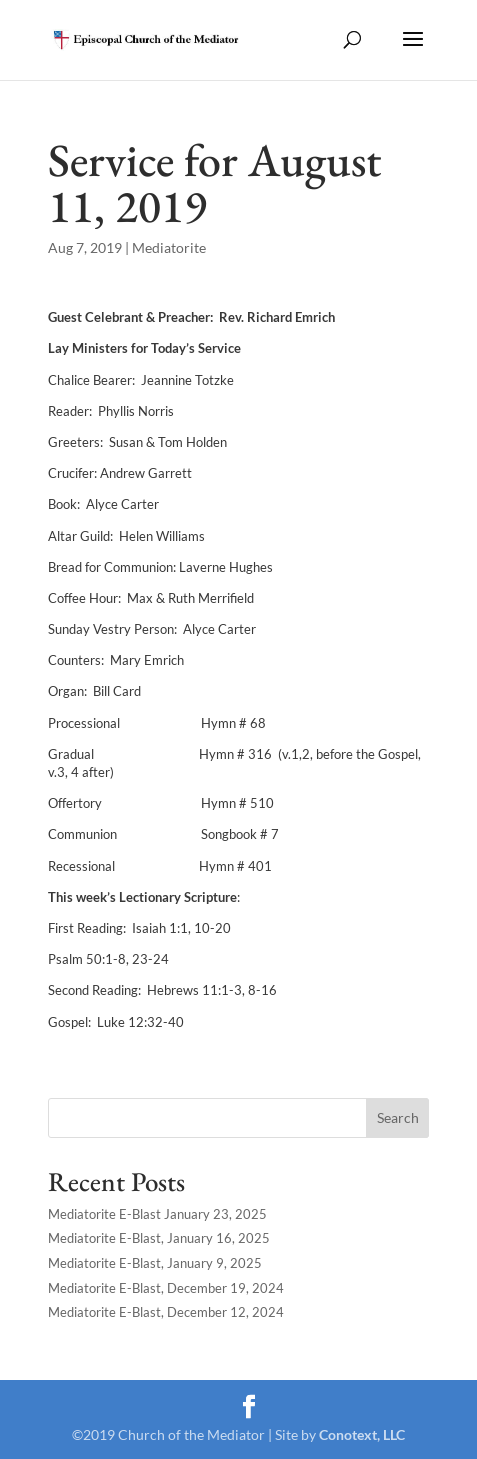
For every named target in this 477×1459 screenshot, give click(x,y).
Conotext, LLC (362, 1434)
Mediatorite (169, 247)
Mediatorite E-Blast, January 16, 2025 (159, 1238)
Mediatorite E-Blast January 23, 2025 (157, 1214)
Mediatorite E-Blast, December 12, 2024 (166, 1312)
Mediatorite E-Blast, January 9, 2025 (155, 1263)
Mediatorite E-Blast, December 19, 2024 (166, 1288)
